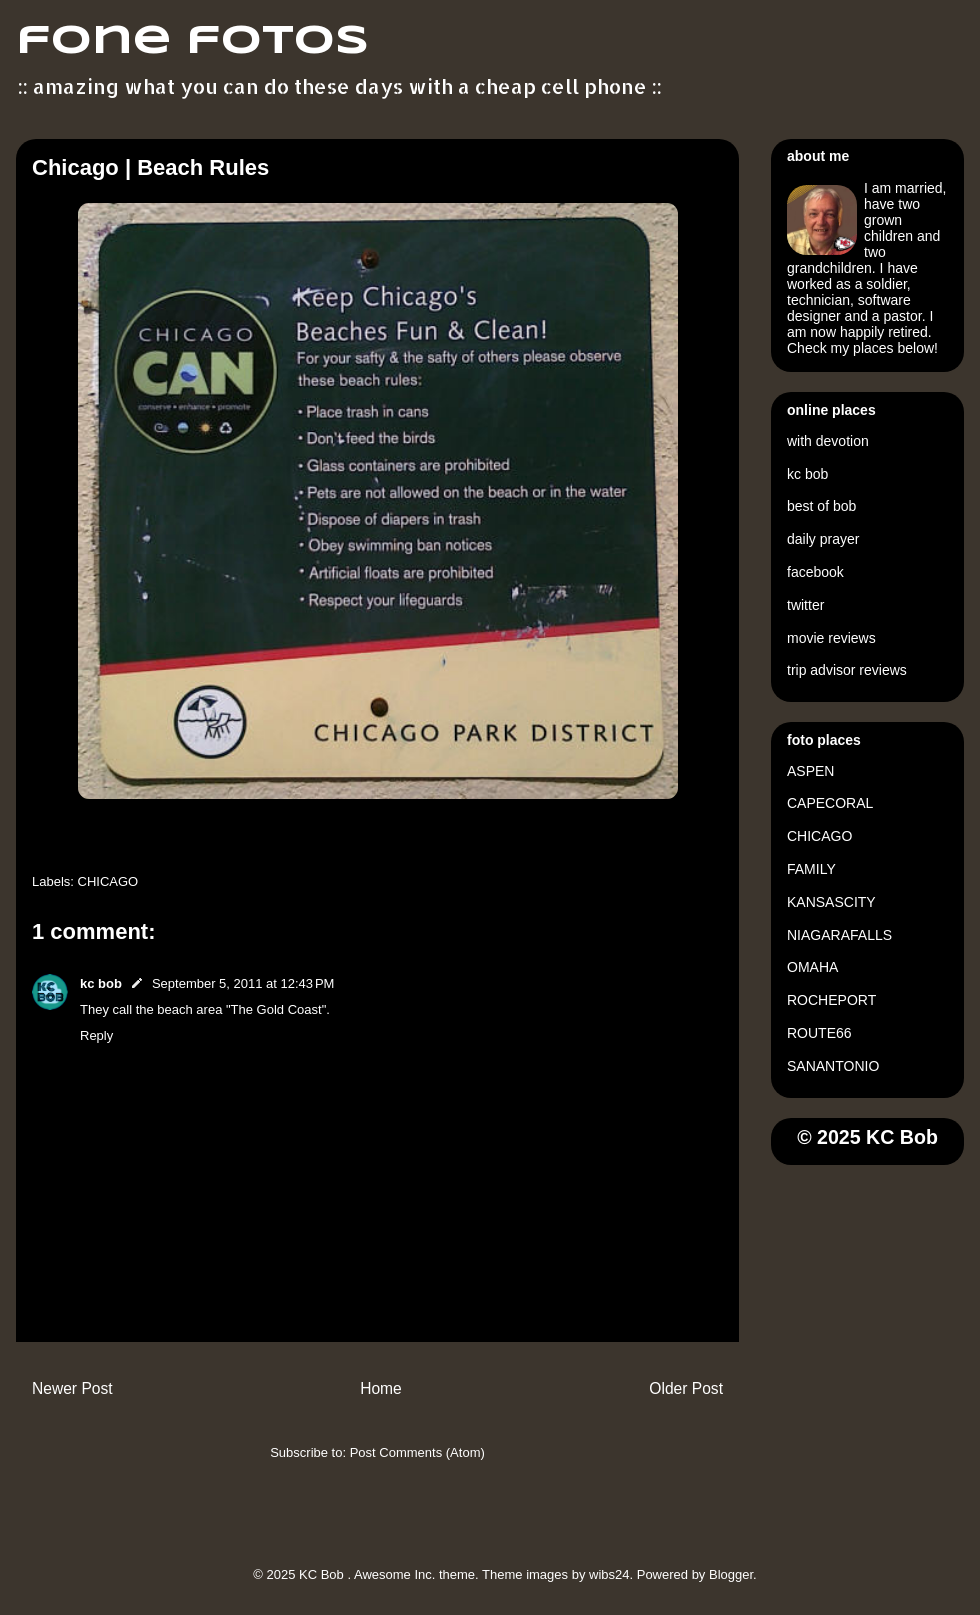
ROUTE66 (819, 1033)
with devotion (828, 441)
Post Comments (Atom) (417, 1452)
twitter (805, 605)
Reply (96, 1035)
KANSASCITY (831, 902)
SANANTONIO (833, 1066)
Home (381, 1388)
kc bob (101, 983)
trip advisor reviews (847, 670)
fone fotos (192, 42)
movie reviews (831, 638)
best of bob (821, 506)
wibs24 (609, 1574)
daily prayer (823, 539)
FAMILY (811, 869)
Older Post (686, 1388)
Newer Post (72, 1388)
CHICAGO (108, 881)
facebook (815, 572)
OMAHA (812, 967)
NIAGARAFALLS (839, 935)
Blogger (731, 1574)
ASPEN (810, 771)
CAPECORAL (830, 803)
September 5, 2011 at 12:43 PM (243, 983)
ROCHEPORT (831, 1000)
